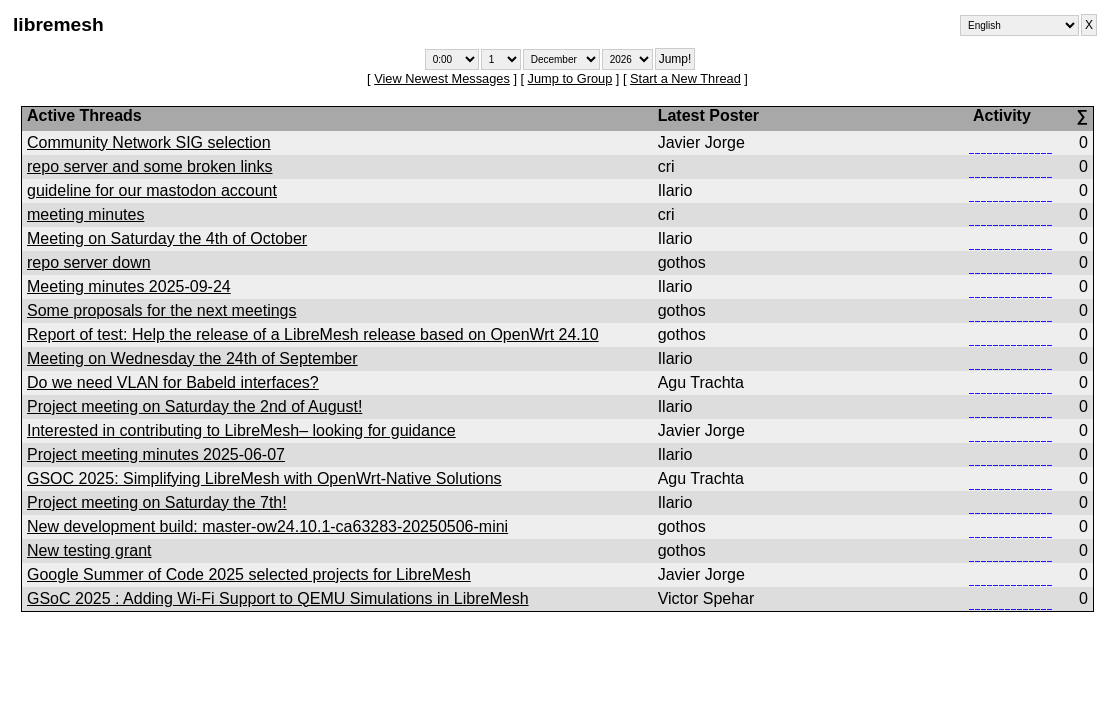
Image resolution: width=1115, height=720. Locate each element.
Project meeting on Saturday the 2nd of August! (194, 406)
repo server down (89, 262)
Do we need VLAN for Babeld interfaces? (173, 382)
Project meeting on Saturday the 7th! (157, 502)
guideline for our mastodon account (152, 190)
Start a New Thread (685, 78)
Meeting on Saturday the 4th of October (167, 238)
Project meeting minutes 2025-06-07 (156, 454)
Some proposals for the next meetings (161, 310)
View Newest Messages (442, 78)
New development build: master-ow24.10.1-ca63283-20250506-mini (267, 526)
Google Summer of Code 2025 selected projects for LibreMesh (249, 574)
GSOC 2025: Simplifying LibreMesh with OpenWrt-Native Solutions (264, 478)
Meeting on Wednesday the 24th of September (192, 358)
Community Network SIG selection (149, 142)
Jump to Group (570, 78)
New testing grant (89, 550)
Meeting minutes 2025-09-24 (129, 286)
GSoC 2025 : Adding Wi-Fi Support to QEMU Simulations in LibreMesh (278, 598)
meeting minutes (85, 214)
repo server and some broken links (149, 166)
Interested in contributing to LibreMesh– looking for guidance (241, 430)
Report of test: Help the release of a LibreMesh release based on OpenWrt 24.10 (313, 334)
